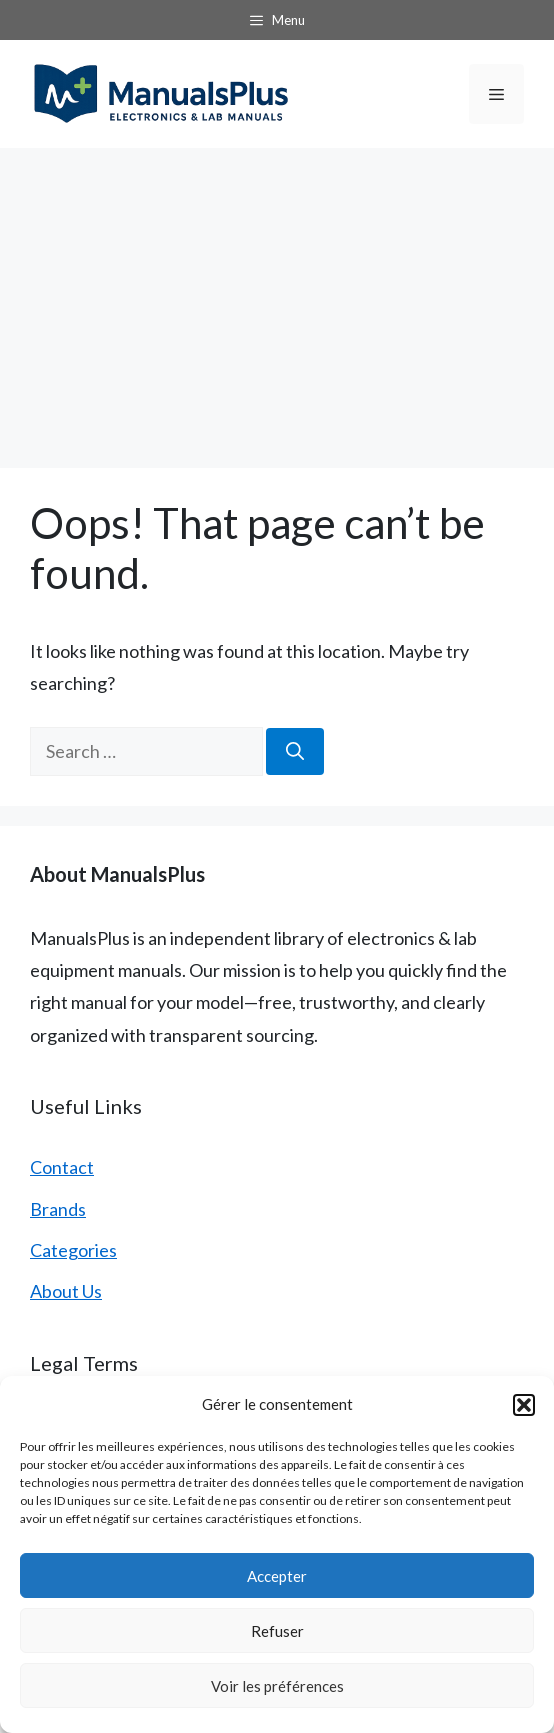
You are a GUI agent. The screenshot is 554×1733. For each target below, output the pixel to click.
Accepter (277, 1576)
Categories (73, 1250)
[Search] (295, 751)
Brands (58, 1209)
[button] (524, 1405)
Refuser (277, 1631)
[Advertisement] (277, 298)
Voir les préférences (277, 1686)
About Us (66, 1291)
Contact (62, 1167)
